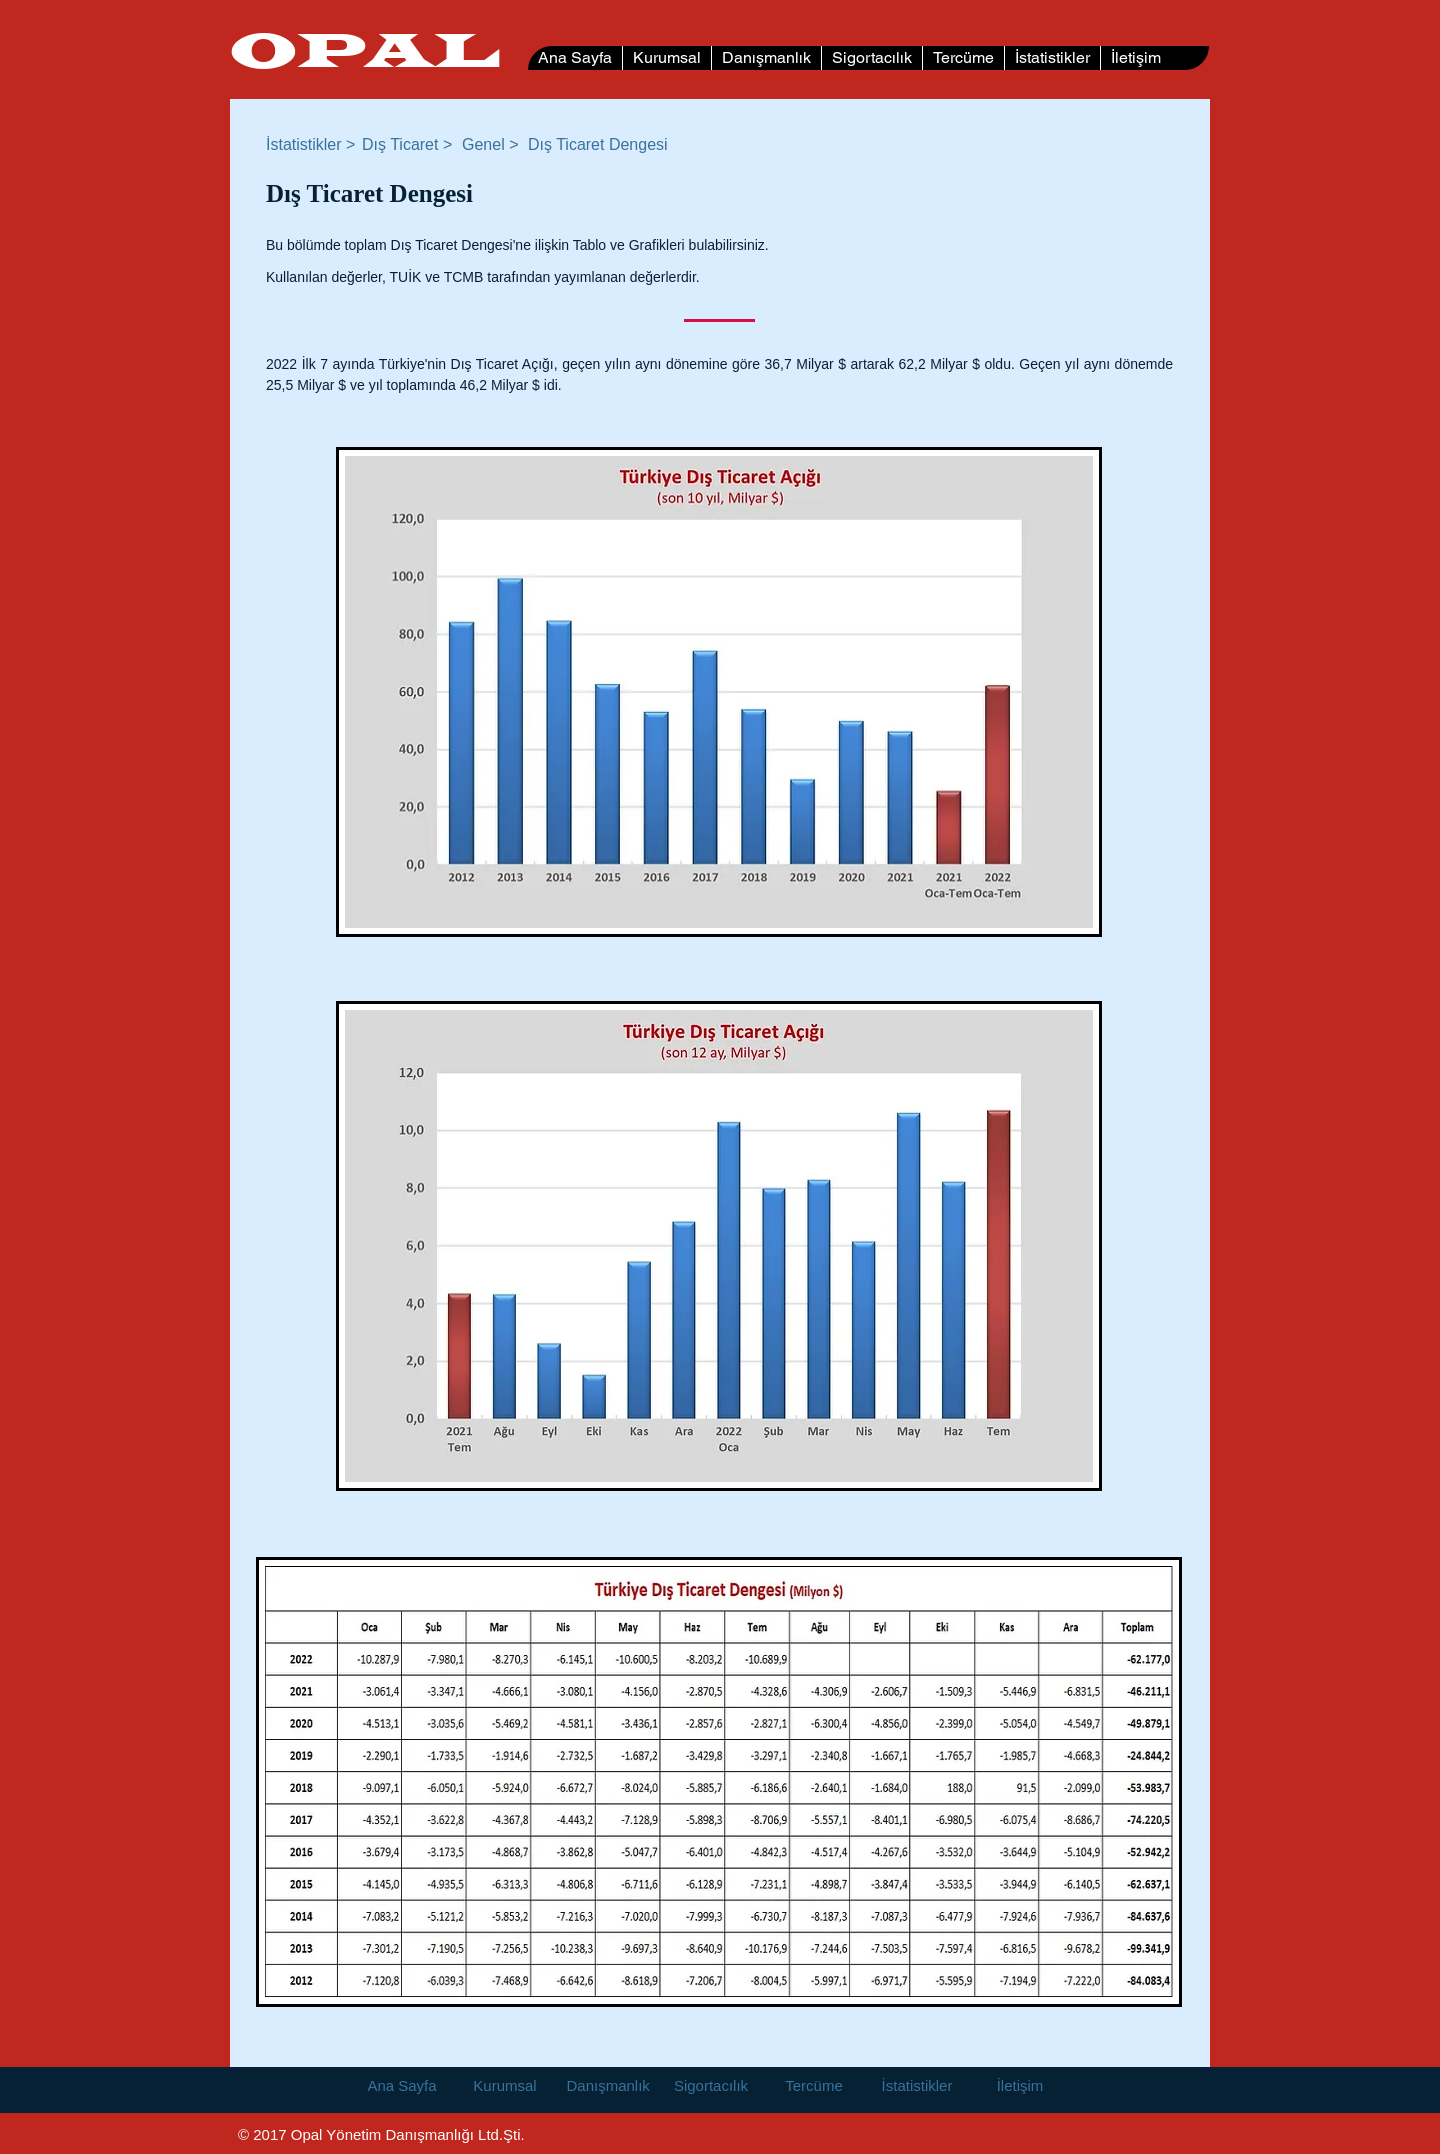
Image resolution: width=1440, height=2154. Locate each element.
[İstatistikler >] (311, 145)
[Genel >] (490, 145)
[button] (598, 145)
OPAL (365, 53)
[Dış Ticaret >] (407, 145)
